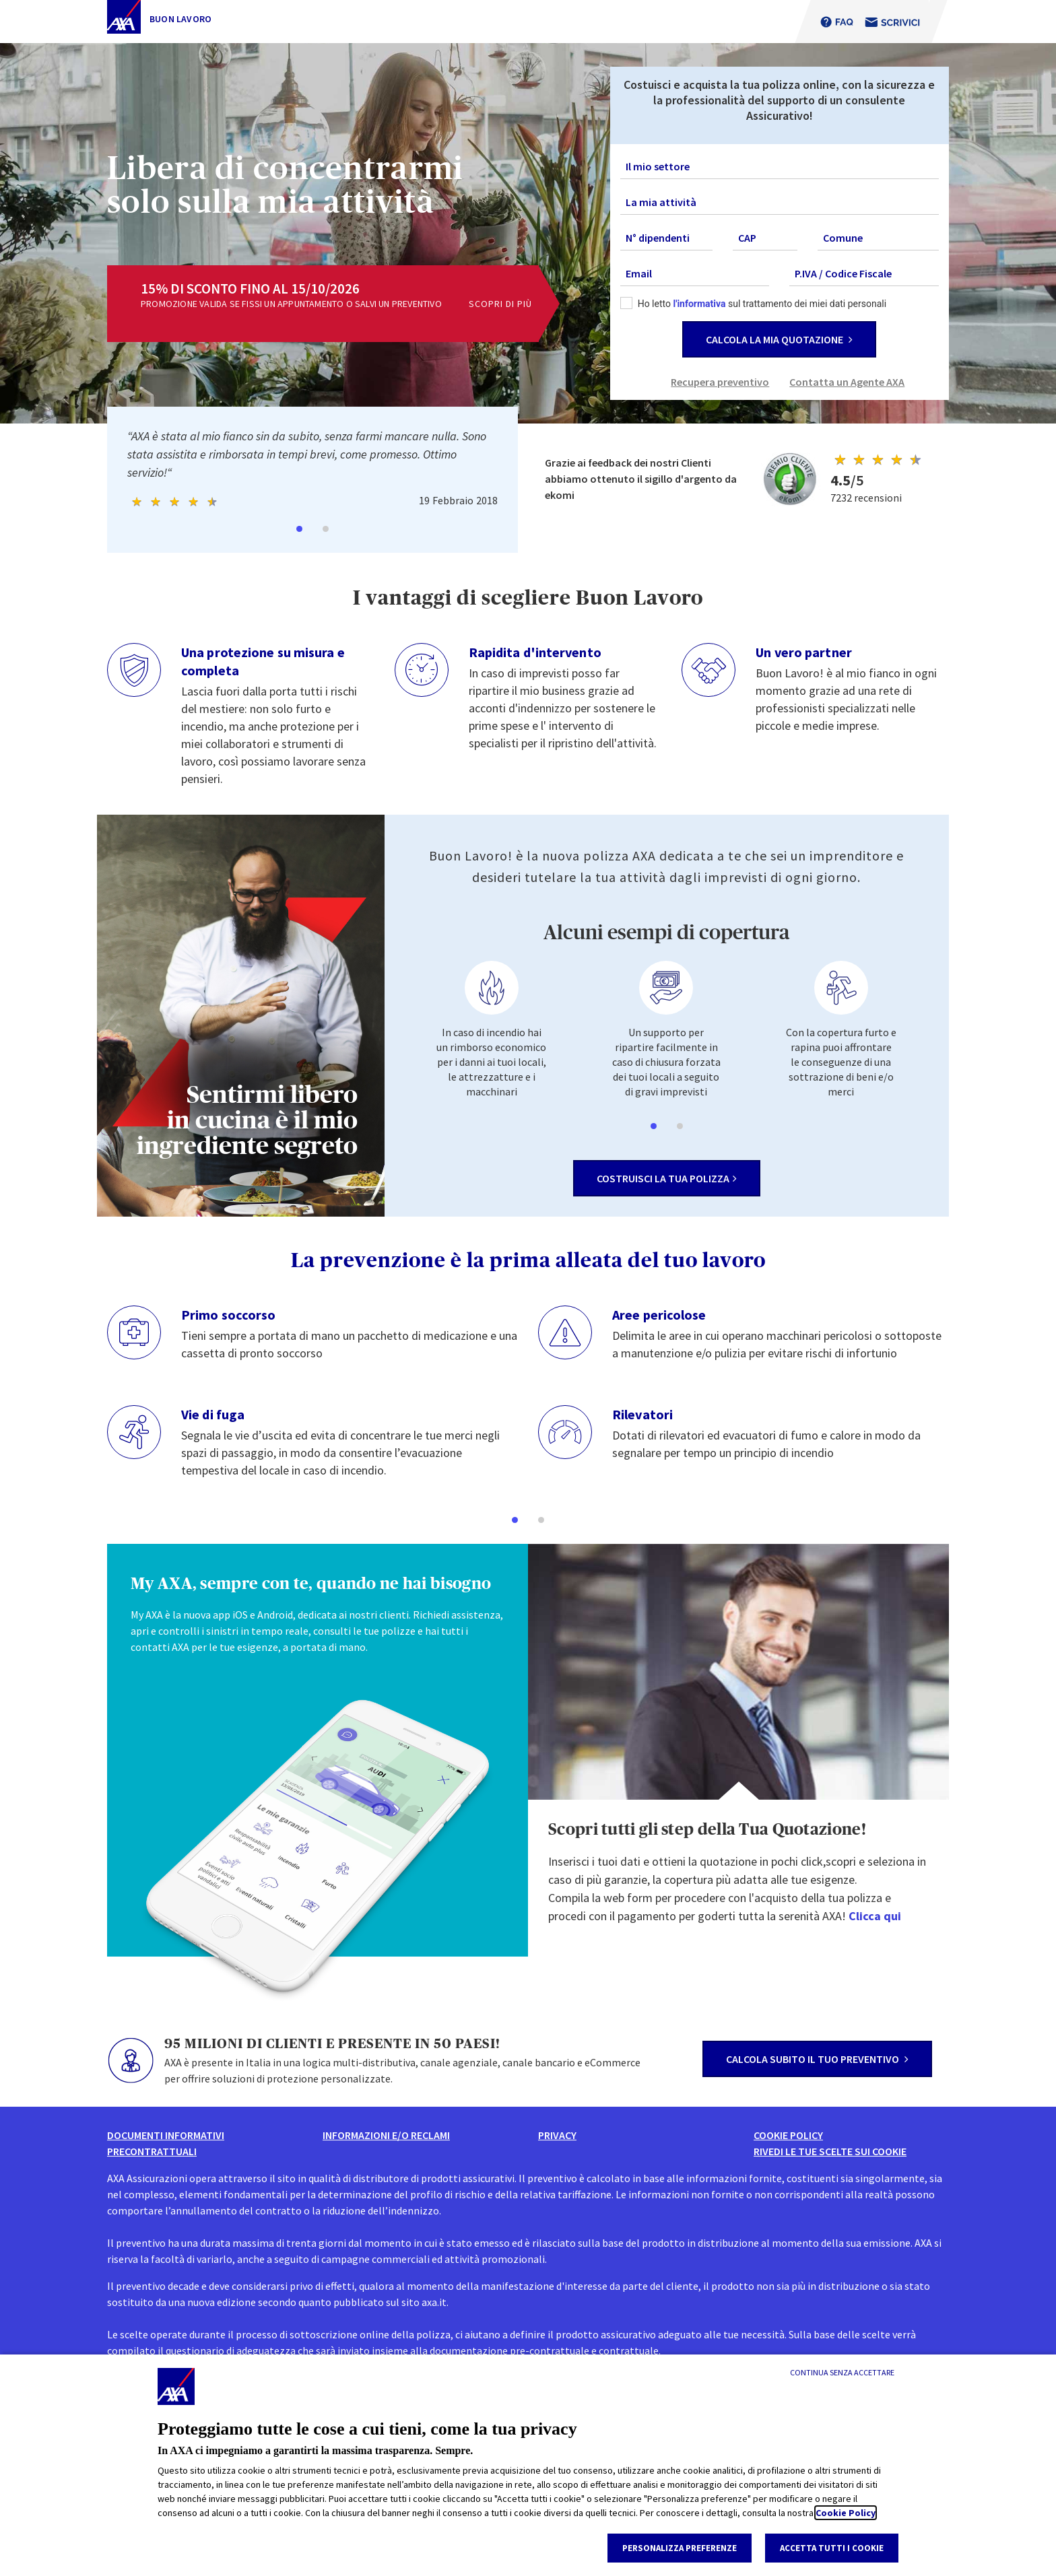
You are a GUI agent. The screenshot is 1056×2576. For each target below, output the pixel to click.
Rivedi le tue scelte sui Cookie (830, 2151)
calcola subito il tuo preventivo (817, 2059)
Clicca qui (875, 1916)
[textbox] (779, 166)
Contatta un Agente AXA (846, 381)
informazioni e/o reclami (386, 2135)
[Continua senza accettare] (842, 2372)
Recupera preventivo (720, 381)
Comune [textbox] (843, 237)
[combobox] (779, 166)
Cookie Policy (846, 2513)
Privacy (557, 2135)
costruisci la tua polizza (667, 1178)
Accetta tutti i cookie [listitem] (832, 2548)
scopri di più (500, 304)
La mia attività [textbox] (661, 202)
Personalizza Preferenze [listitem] (679, 2548)
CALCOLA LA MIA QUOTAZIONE (779, 339)
